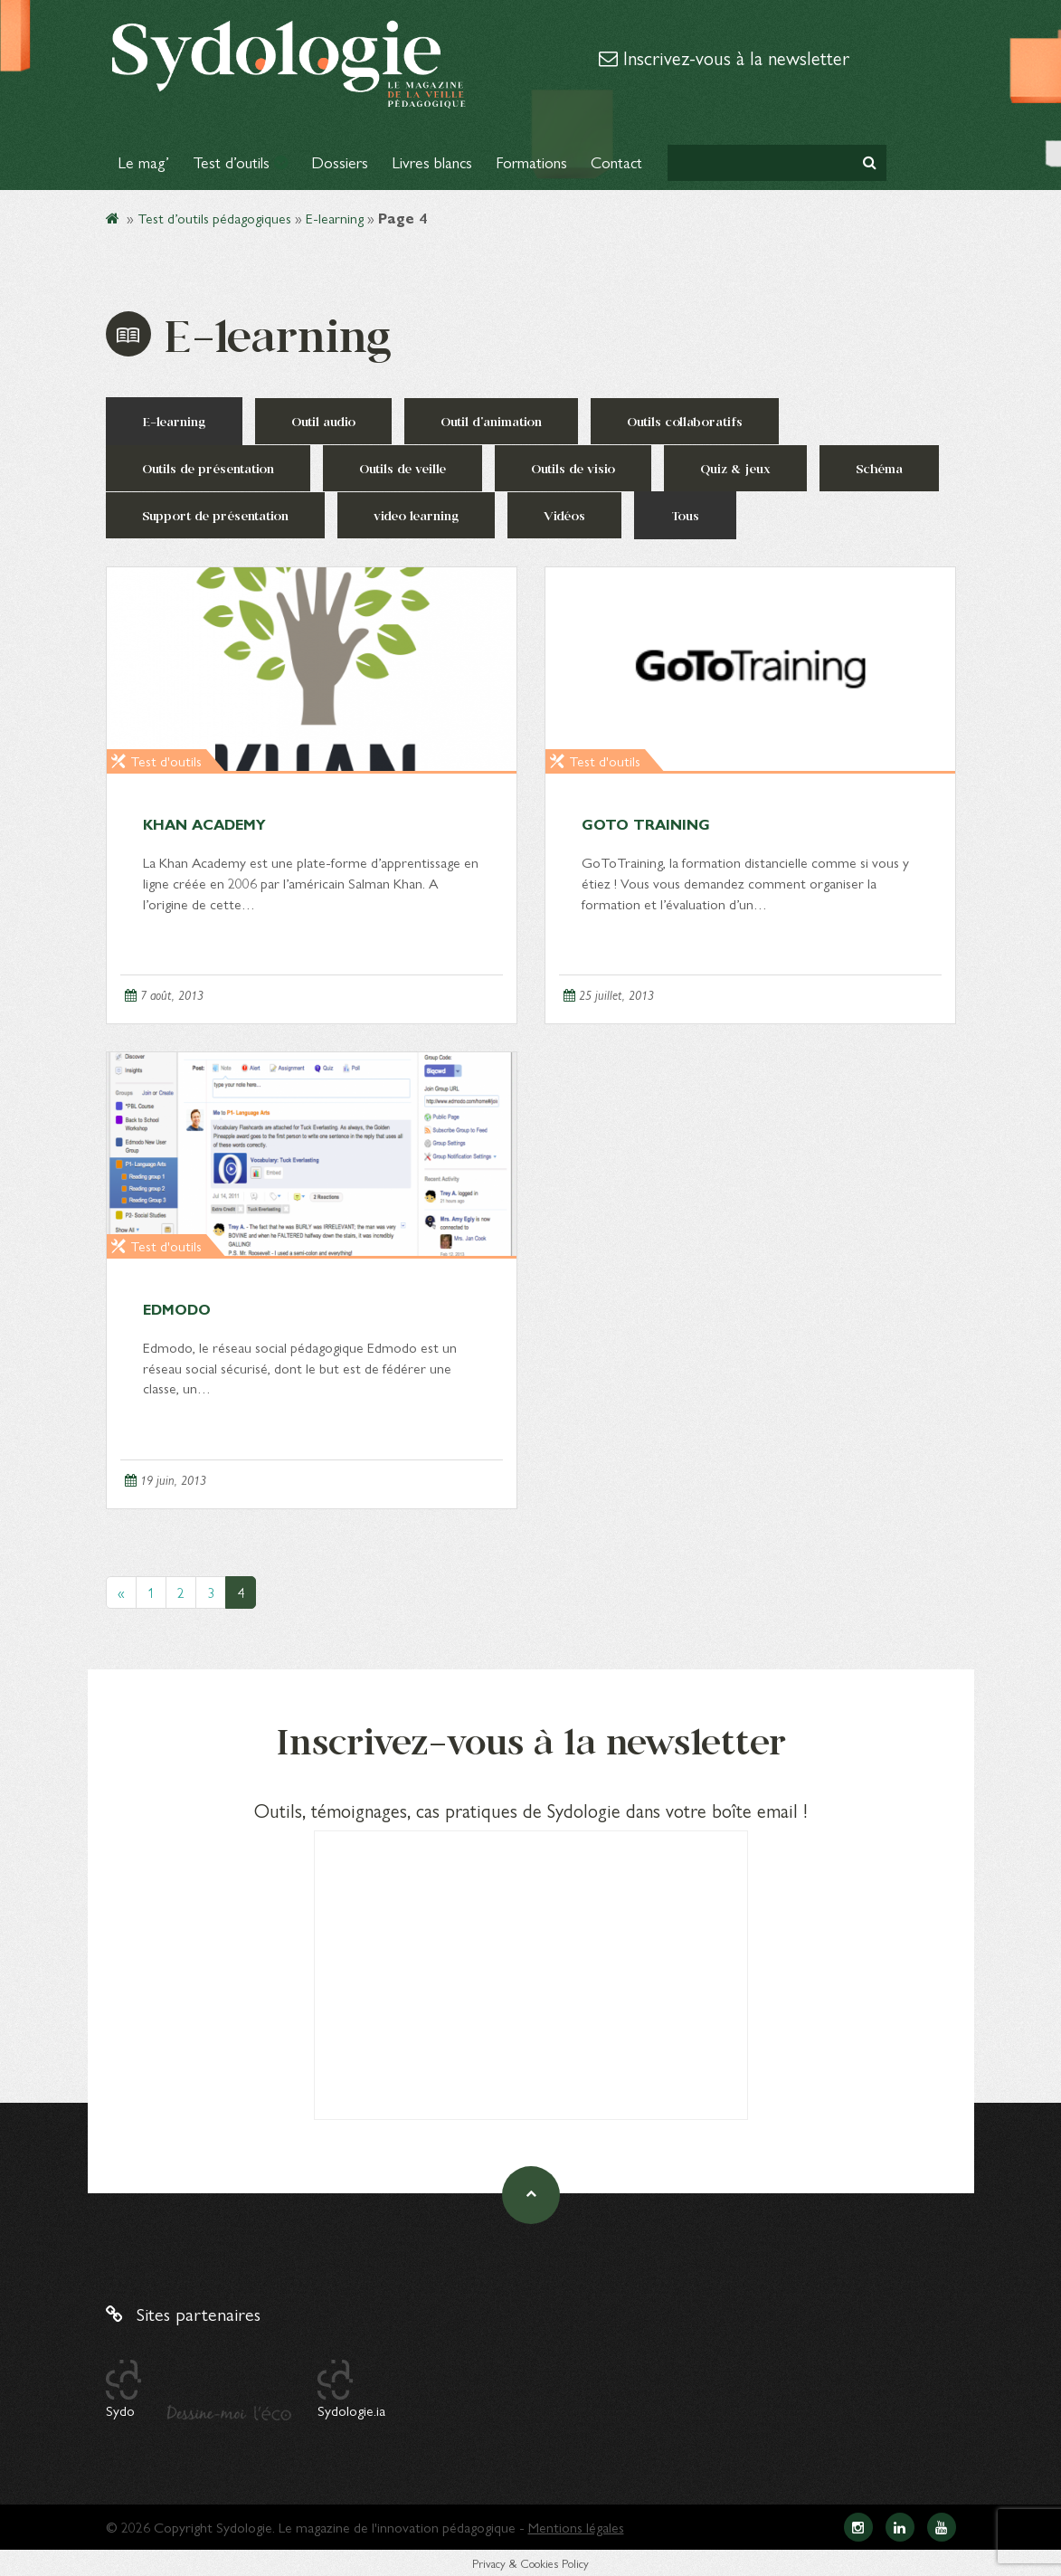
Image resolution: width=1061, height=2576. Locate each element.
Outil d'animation (491, 421)
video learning (416, 515)
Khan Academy (204, 823)
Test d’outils (240, 161)
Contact (616, 161)
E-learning (335, 217)
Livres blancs (432, 161)
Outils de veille (402, 468)
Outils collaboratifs (685, 421)
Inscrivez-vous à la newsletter (724, 57)
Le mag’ (143, 161)
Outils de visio (573, 468)
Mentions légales (576, 2526)
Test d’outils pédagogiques (214, 217)
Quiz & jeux (735, 468)
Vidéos (564, 515)
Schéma (879, 468)
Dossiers (339, 161)
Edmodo (177, 1308)
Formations (531, 161)
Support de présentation (215, 515)
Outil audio (323, 421)
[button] (869, 162)
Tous (685, 515)
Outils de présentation (208, 468)
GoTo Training (646, 823)
